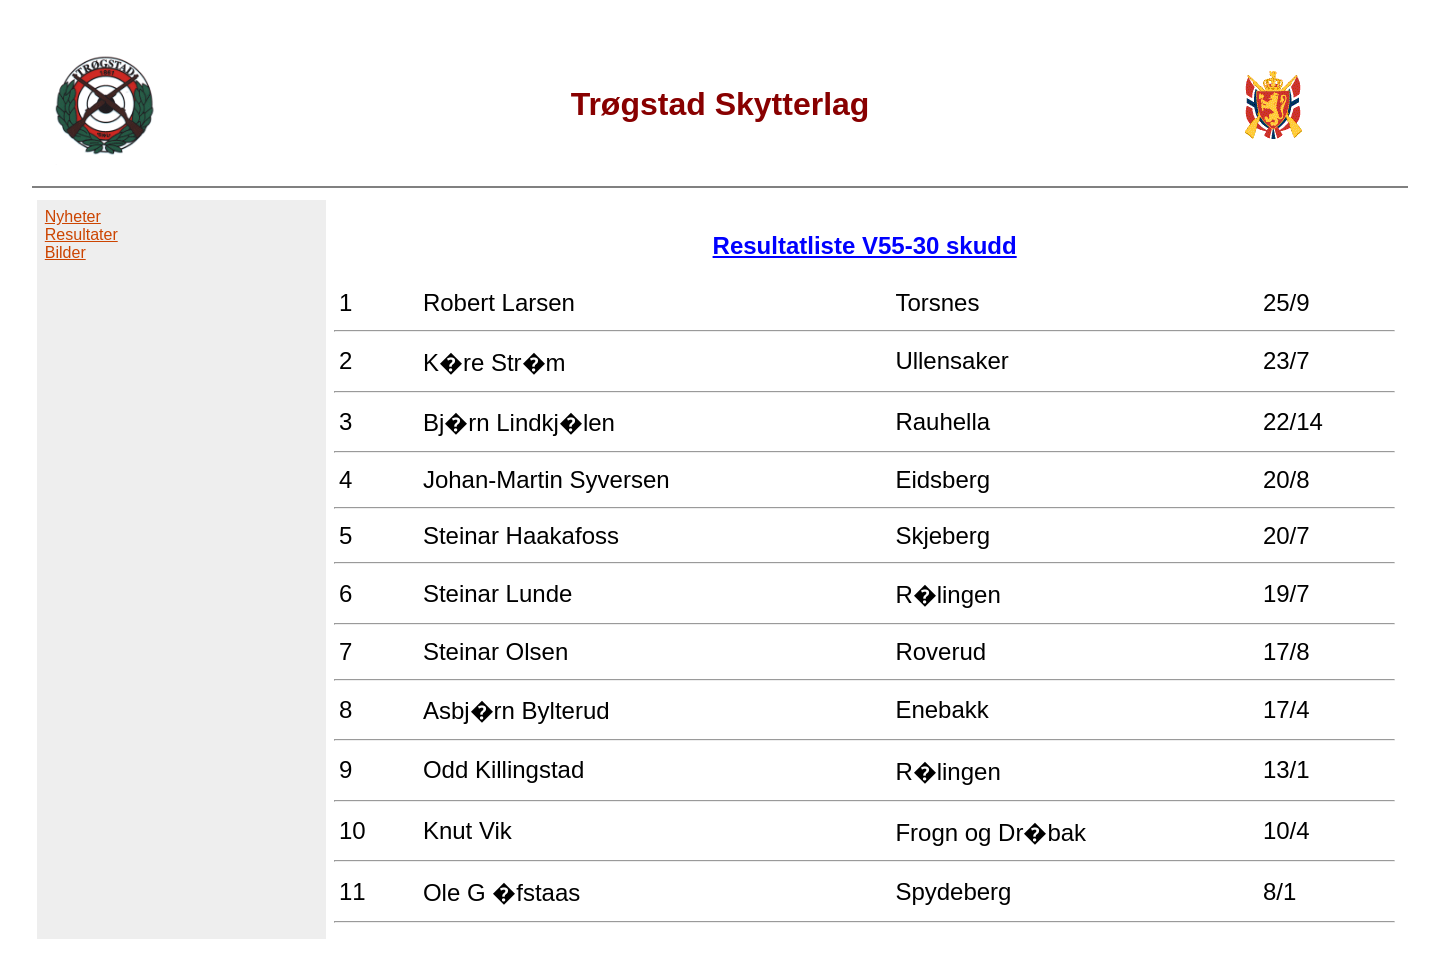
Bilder (65, 252)
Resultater (81, 234)
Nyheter (73, 216)
